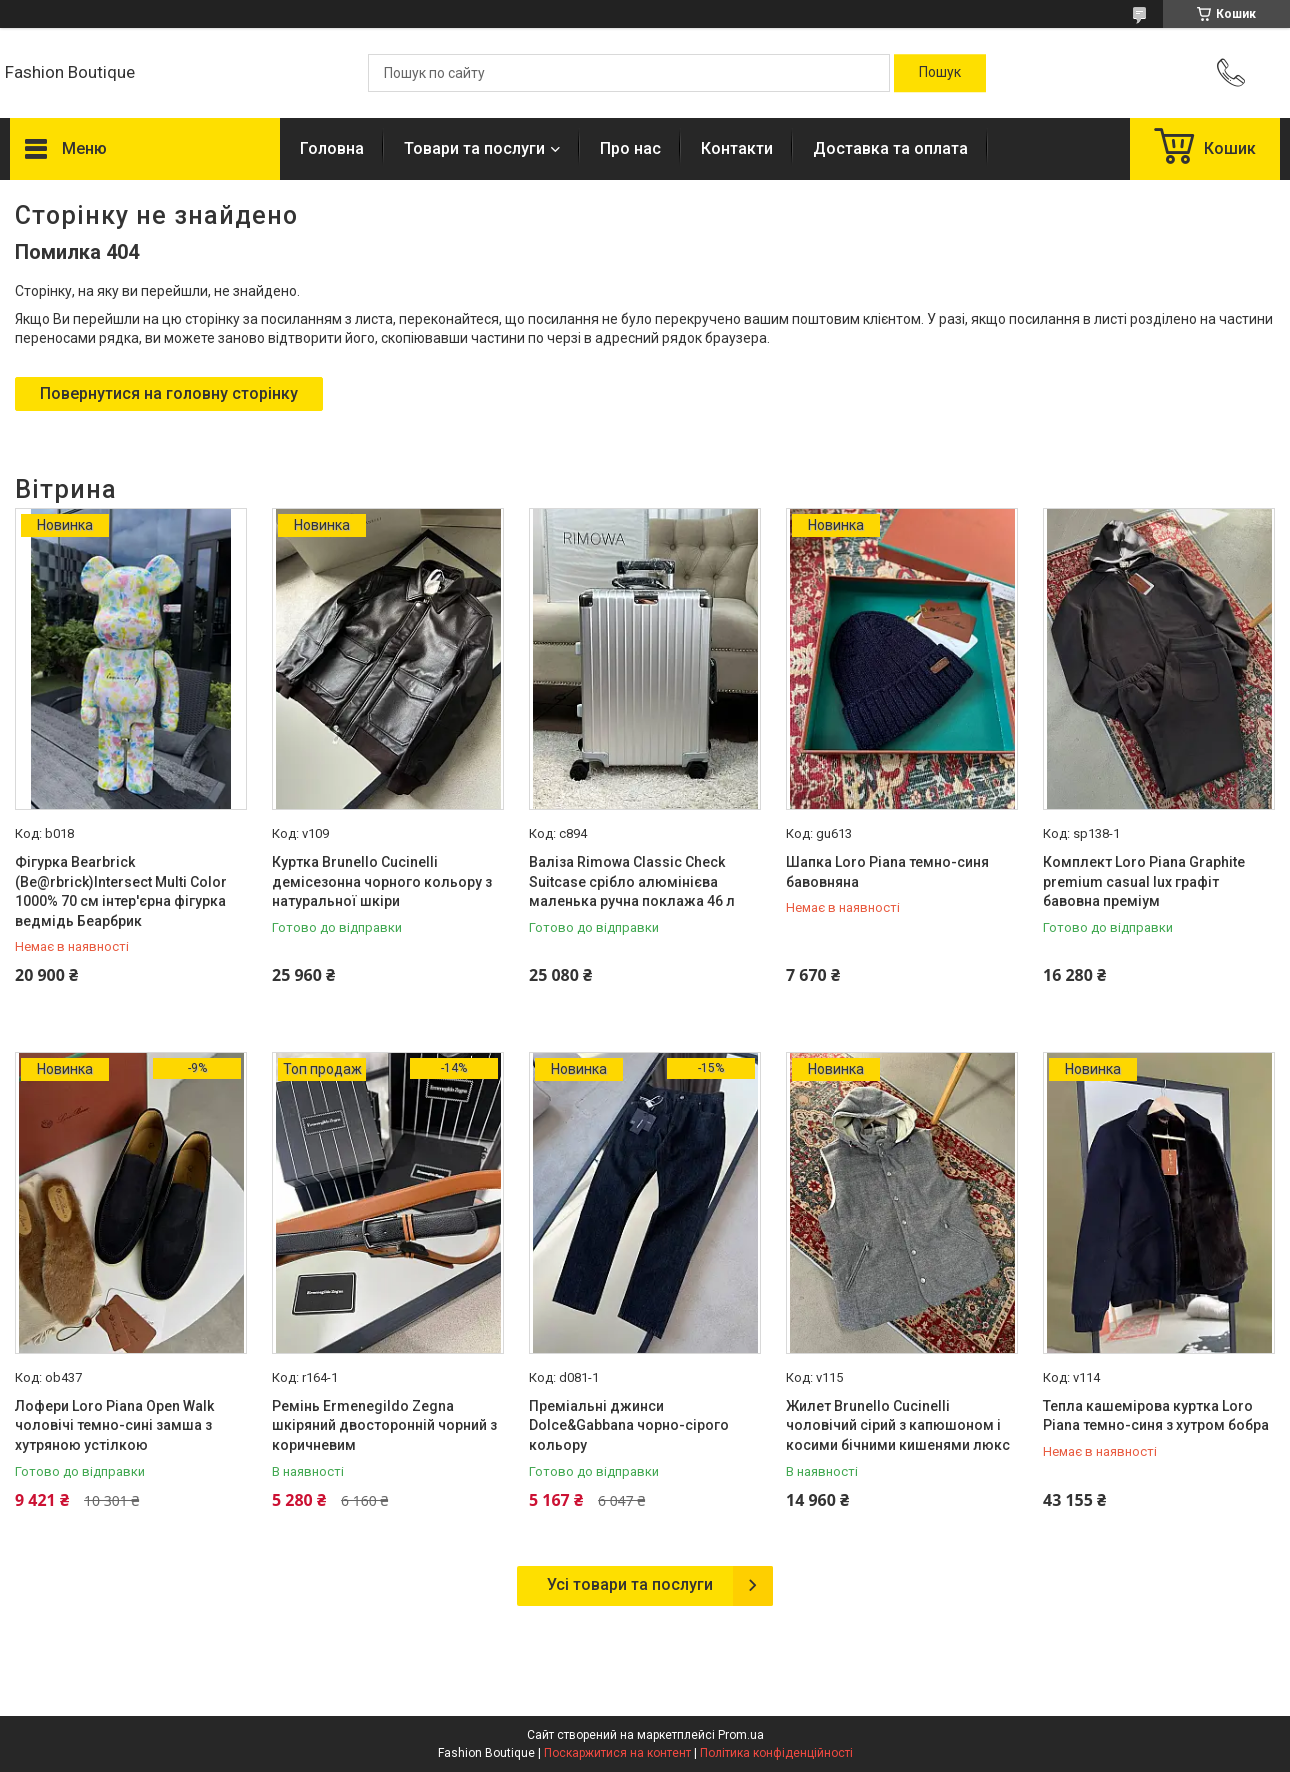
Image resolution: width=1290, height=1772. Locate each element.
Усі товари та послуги (630, 1584)
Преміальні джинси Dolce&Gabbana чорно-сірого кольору (629, 1425)
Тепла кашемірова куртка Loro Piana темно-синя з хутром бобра (1156, 1416)
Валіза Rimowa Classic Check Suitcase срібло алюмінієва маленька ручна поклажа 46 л (632, 881)
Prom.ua (741, 1735)
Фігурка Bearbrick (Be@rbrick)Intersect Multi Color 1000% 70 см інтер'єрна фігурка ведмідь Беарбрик (121, 891)
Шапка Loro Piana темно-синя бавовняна (887, 872)
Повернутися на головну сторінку (169, 393)
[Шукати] (940, 73)
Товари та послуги (474, 148)
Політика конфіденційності (776, 1753)
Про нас (630, 148)
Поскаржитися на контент (617, 1753)
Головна (332, 148)
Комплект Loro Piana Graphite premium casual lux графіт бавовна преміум (1144, 881)
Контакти (737, 148)
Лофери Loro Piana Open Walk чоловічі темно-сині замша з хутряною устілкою (114, 1425)
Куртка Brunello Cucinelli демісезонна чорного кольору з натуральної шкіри (382, 881)
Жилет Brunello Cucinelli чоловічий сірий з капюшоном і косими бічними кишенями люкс (898, 1425)
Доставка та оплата (890, 148)
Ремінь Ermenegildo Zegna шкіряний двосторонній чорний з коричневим (384, 1425)
